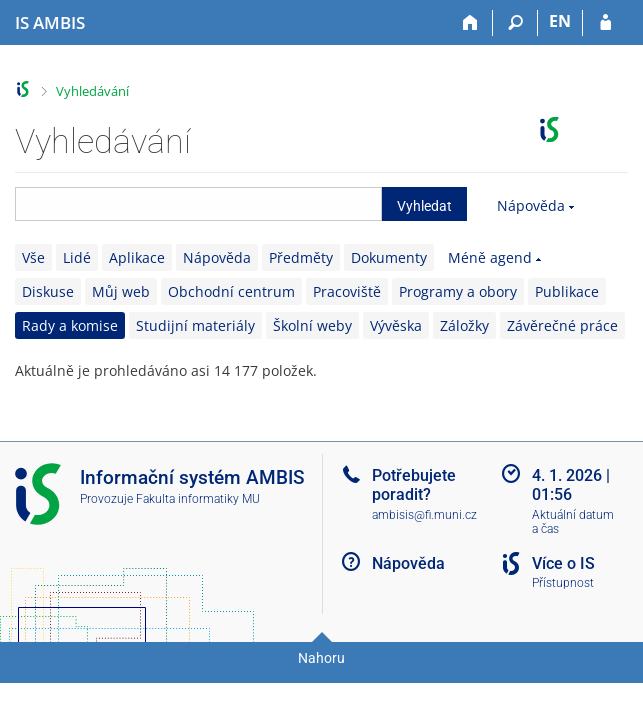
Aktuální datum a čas (573, 522)
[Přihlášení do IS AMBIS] (605, 23)
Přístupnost (563, 583)
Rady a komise (70, 325)
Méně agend (490, 257)
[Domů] (470, 23)
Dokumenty (389, 257)
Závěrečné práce (562, 325)
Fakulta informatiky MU (198, 499)
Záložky (464, 325)
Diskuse (48, 291)
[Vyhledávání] (515, 23)
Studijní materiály (195, 325)
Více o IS (563, 563)
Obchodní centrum (231, 291)
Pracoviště (347, 291)
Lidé (77, 257)
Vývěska (396, 325)
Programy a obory (458, 291)
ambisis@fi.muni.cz (424, 515)
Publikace (567, 291)
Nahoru (321, 658)
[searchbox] (198, 204)
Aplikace (137, 257)
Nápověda (531, 205)
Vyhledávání (92, 91)
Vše (33, 257)
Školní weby (312, 325)
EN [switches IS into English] (560, 21)
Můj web (121, 291)
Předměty (301, 257)
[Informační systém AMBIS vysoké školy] (50, 23)
